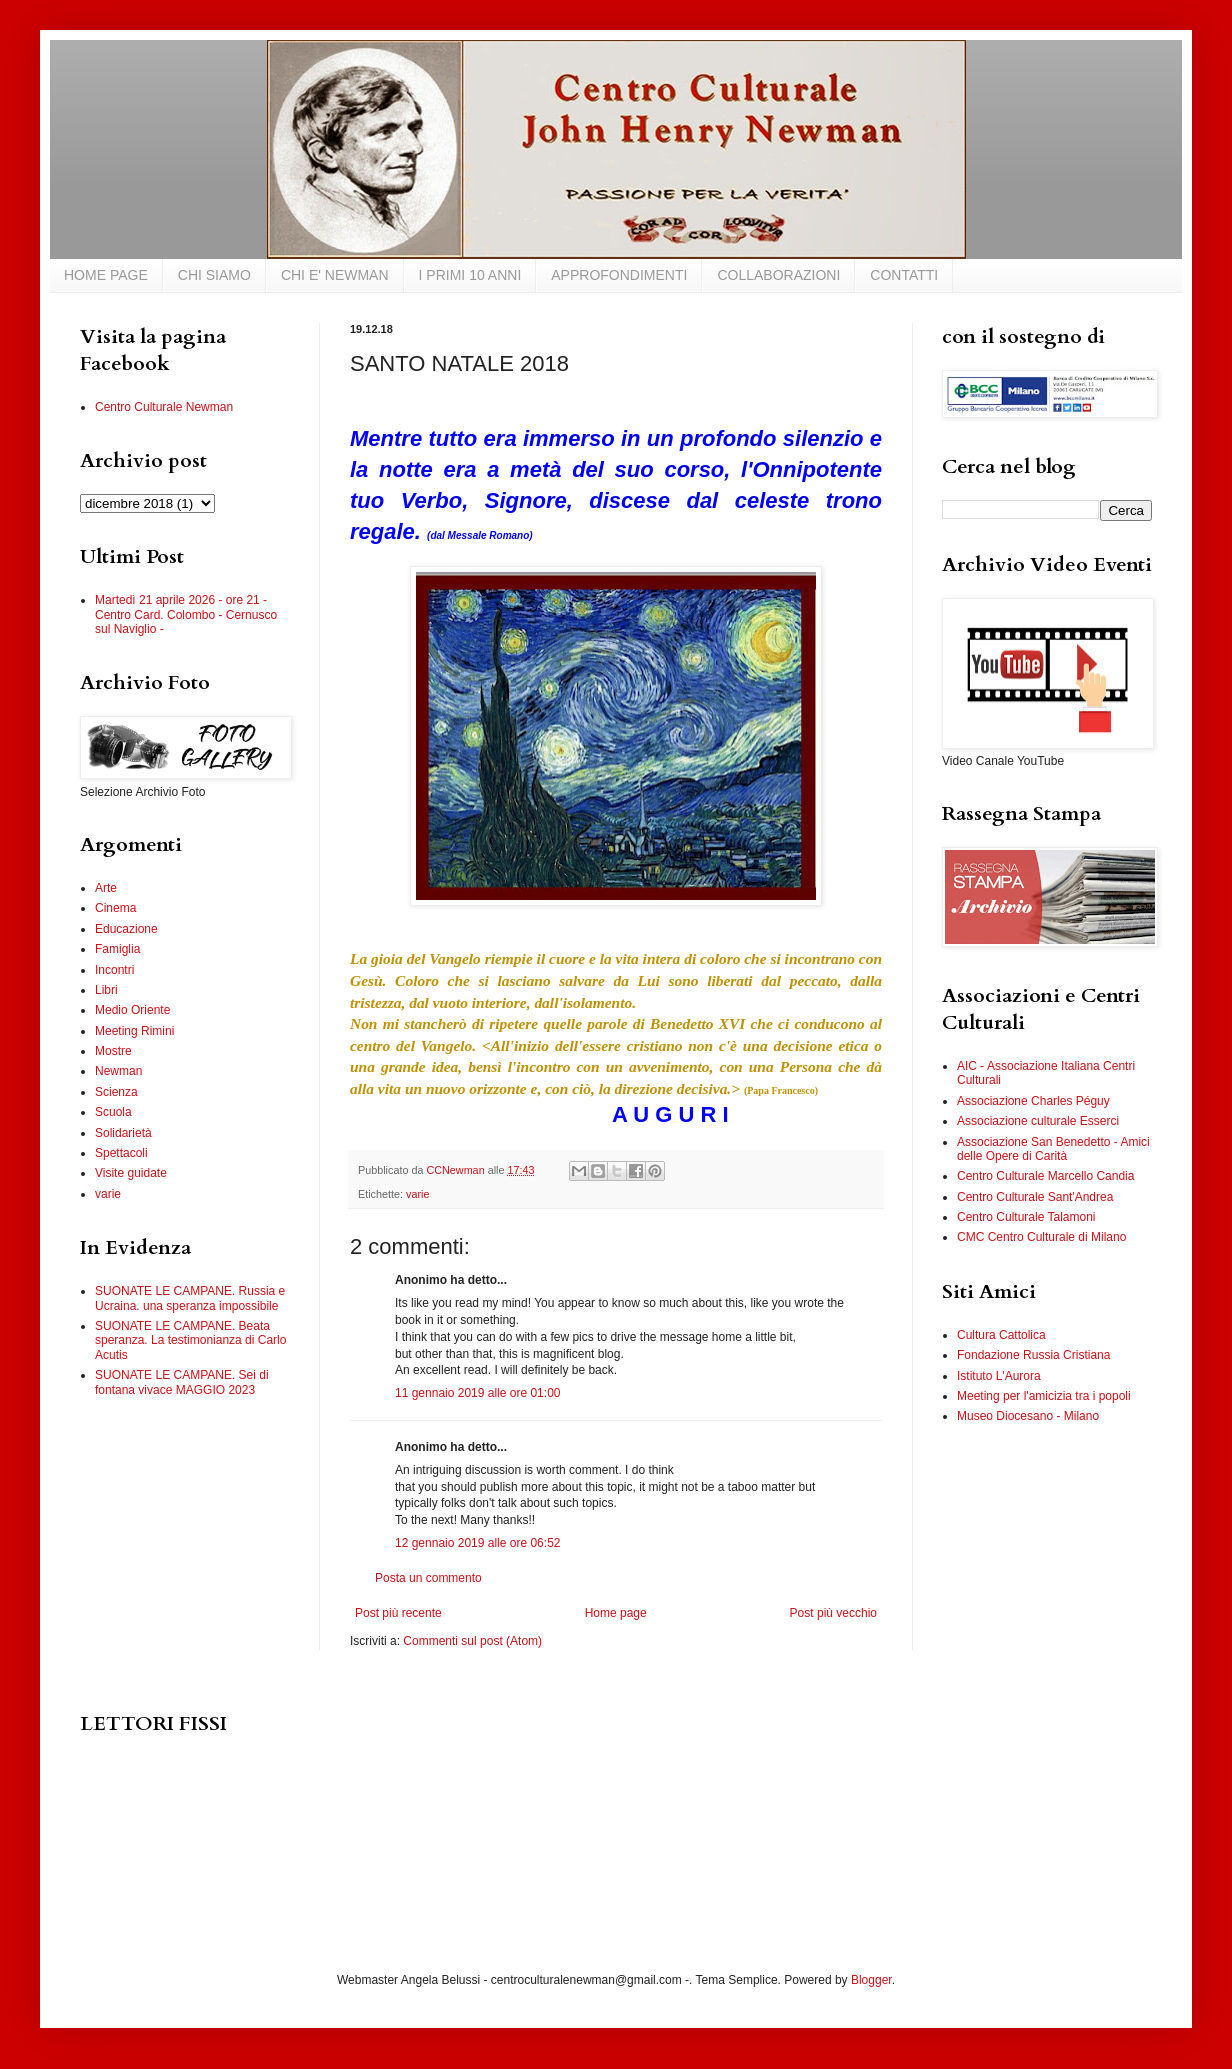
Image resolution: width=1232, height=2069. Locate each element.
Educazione (126, 929)
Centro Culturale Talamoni (1026, 1217)
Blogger (871, 1980)
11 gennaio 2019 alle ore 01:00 (477, 1393)
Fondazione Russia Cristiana (1033, 1355)
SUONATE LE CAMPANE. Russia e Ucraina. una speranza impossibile (190, 1298)
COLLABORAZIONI (778, 275)
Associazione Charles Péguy (1033, 1101)
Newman (118, 1071)
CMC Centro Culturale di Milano (1041, 1237)
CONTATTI (904, 275)
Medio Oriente (132, 1010)
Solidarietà (123, 1133)
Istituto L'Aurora (999, 1376)
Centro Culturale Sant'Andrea (1035, 1197)
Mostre (113, 1051)
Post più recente (398, 1613)
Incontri (114, 970)
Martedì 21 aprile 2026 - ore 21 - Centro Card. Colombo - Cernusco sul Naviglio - (186, 614)
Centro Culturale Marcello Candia (1045, 1176)
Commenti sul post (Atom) (472, 1641)
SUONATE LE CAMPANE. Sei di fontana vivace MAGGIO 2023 (182, 1382)
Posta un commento (428, 1578)
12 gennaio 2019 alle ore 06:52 (477, 1543)
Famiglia (117, 949)
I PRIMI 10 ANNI (470, 275)
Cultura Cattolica (1001, 1335)
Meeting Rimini (134, 1031)
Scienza (116, 1092)
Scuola (113, 1112)
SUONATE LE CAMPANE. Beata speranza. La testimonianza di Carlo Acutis (190, 1340)
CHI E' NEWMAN (335, 275)
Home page (616, 1613)
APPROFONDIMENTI (619, 275)
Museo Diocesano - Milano (1028, 1416)
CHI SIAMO (214, 275)
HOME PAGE (106, 275)
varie (417, 1194)
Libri (106, 990)
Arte (106, 888)
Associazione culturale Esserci (1038, 1121)
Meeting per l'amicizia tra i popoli (1044, 1396)
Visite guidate (131, 1173)
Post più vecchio (833, 1613)
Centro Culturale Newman (164, 407)
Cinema (115, 908)
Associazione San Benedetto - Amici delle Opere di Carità (1053, 1149)
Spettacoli (121, 1153)
